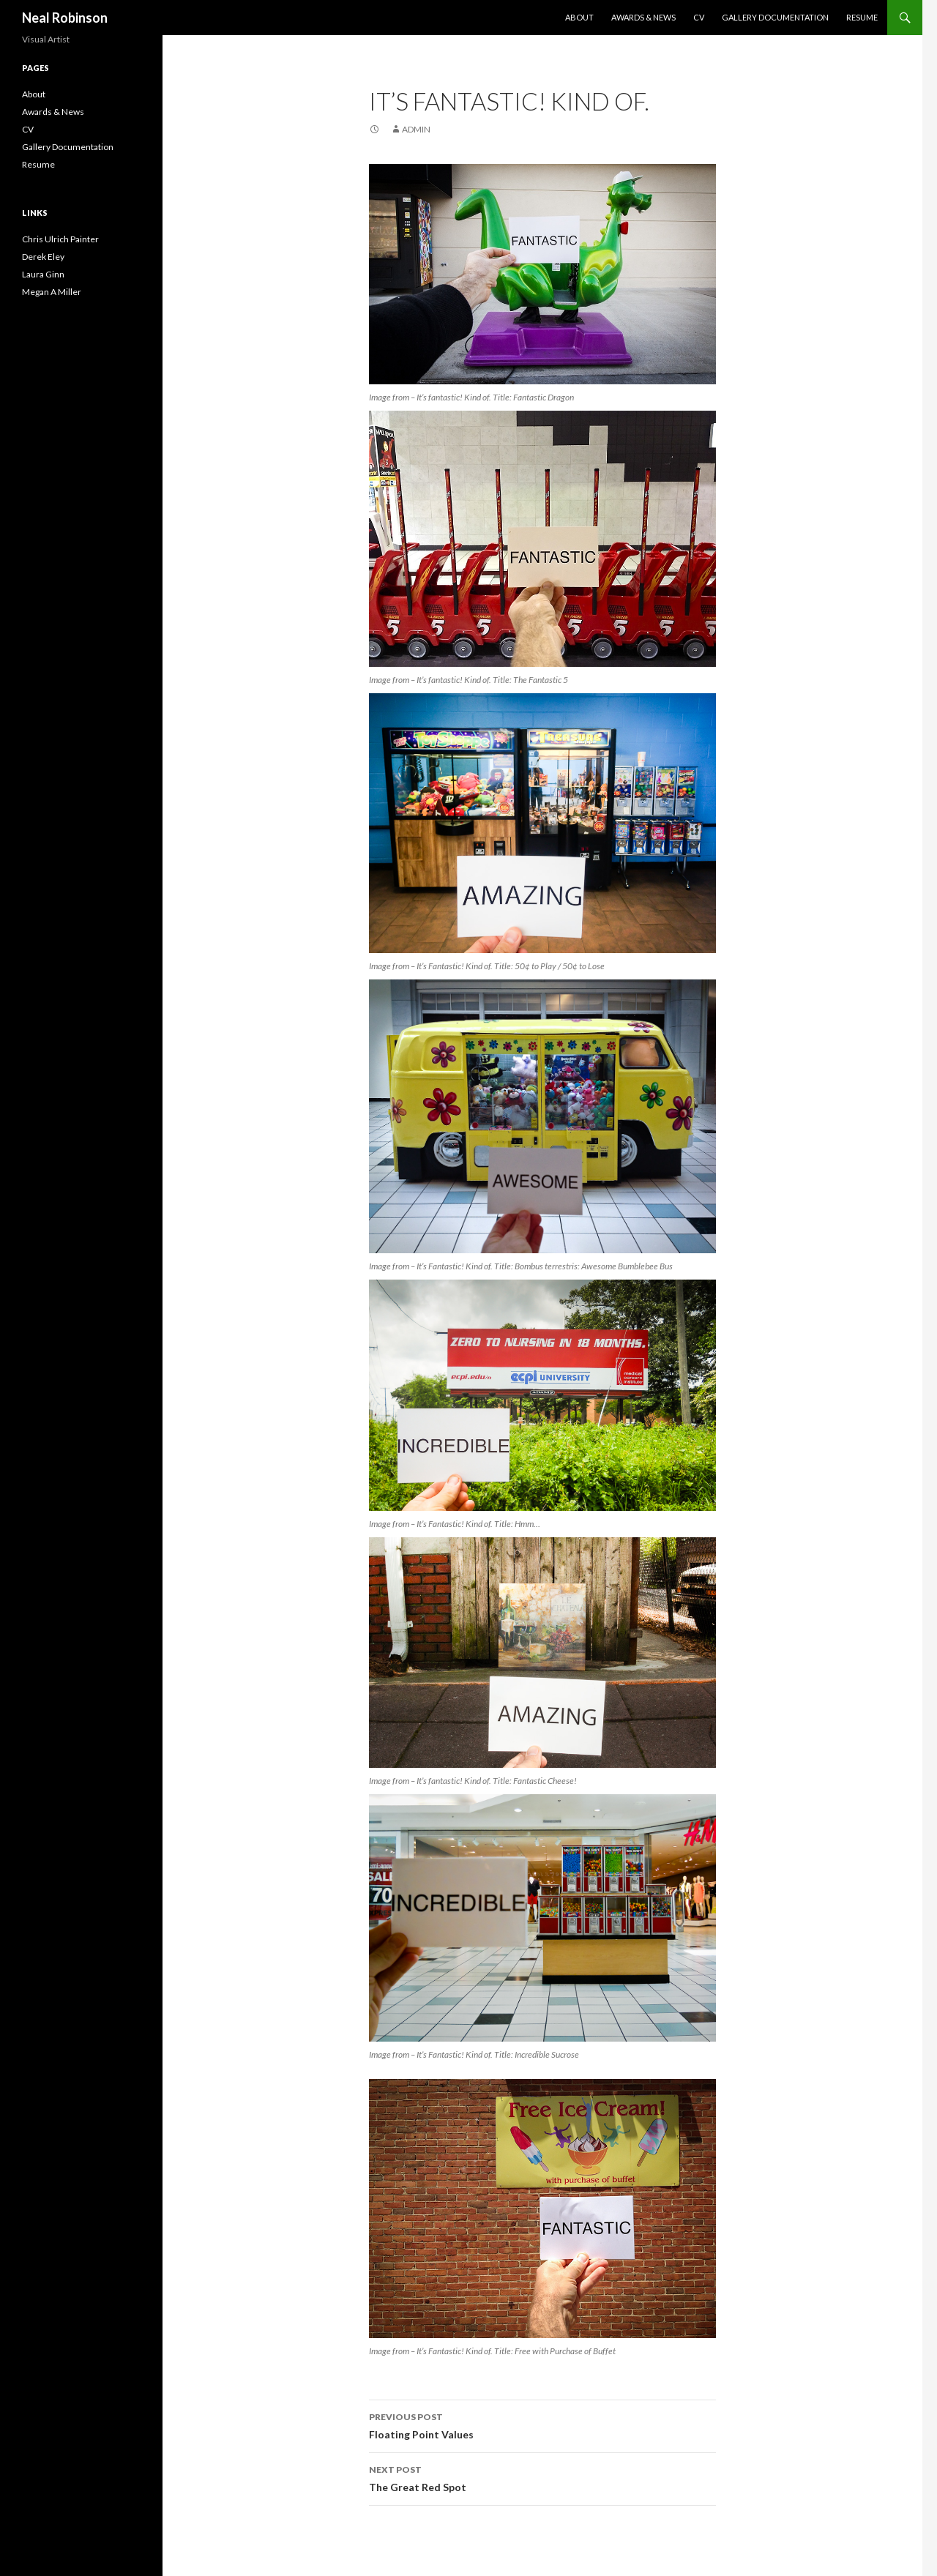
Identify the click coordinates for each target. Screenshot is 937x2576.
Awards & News (643, 17)
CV (698, 17)
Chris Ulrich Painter (60, 239)
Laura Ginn (43, 274)
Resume (862, 17)
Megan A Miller (51, 291)
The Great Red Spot (542, 2477)
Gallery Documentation (775, 17)
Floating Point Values (542, 2424)
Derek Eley (43, 256)
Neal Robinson (65, 18)
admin (416, 129)
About (579, 17)
